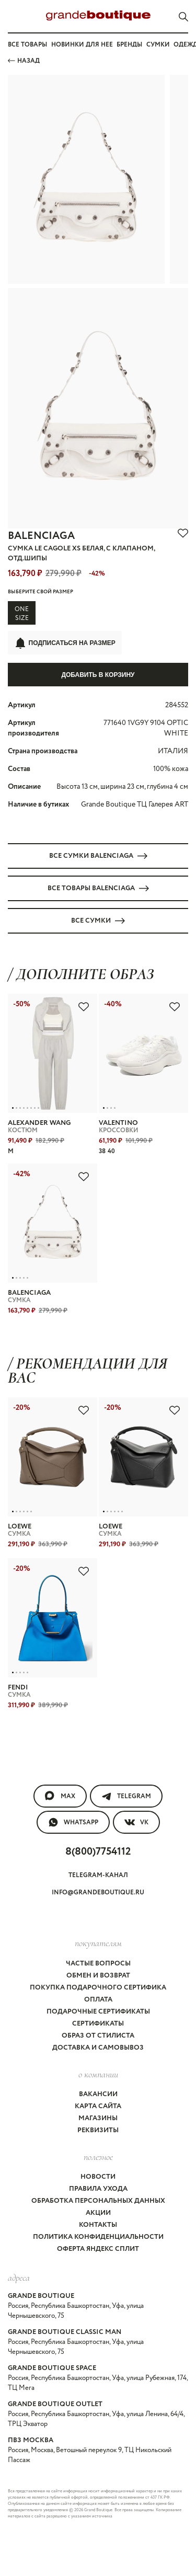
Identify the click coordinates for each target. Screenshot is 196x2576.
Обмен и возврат (98, 1976)
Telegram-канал (98, 1875)
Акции (98, 2213)
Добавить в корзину (97, 674)
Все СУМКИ (98, 921)
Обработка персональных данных (98, 2201)
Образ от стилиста (98, 2036)
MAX (60, 1796)
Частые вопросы (98, 1964)
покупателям (98, 1943)
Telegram (126, 1796)
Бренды (129, 44)
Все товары (27, 44)
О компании (98, 2074)
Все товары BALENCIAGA (98, 888)
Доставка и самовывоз (98, 2048)
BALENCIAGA (41, 536)
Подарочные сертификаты (98, 2012)
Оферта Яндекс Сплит (98, 2249)
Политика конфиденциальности (98, 2237)
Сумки (158, 44)
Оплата (98, 2000)
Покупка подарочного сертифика (98, 1988)
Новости (98, 2177)
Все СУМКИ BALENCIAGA (98, 856)
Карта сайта (98, 2106)
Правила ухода (98, 2189)
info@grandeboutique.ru (98, 1892)
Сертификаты (98, 2024)
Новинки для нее (82, 44)
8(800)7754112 (98, 1851)
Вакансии (98, 2094)
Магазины (98, 2118)
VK (136, 1822)
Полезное (98, 2157)
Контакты (98, 2225)
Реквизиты (98, 2130)
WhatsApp (73, 1822)
